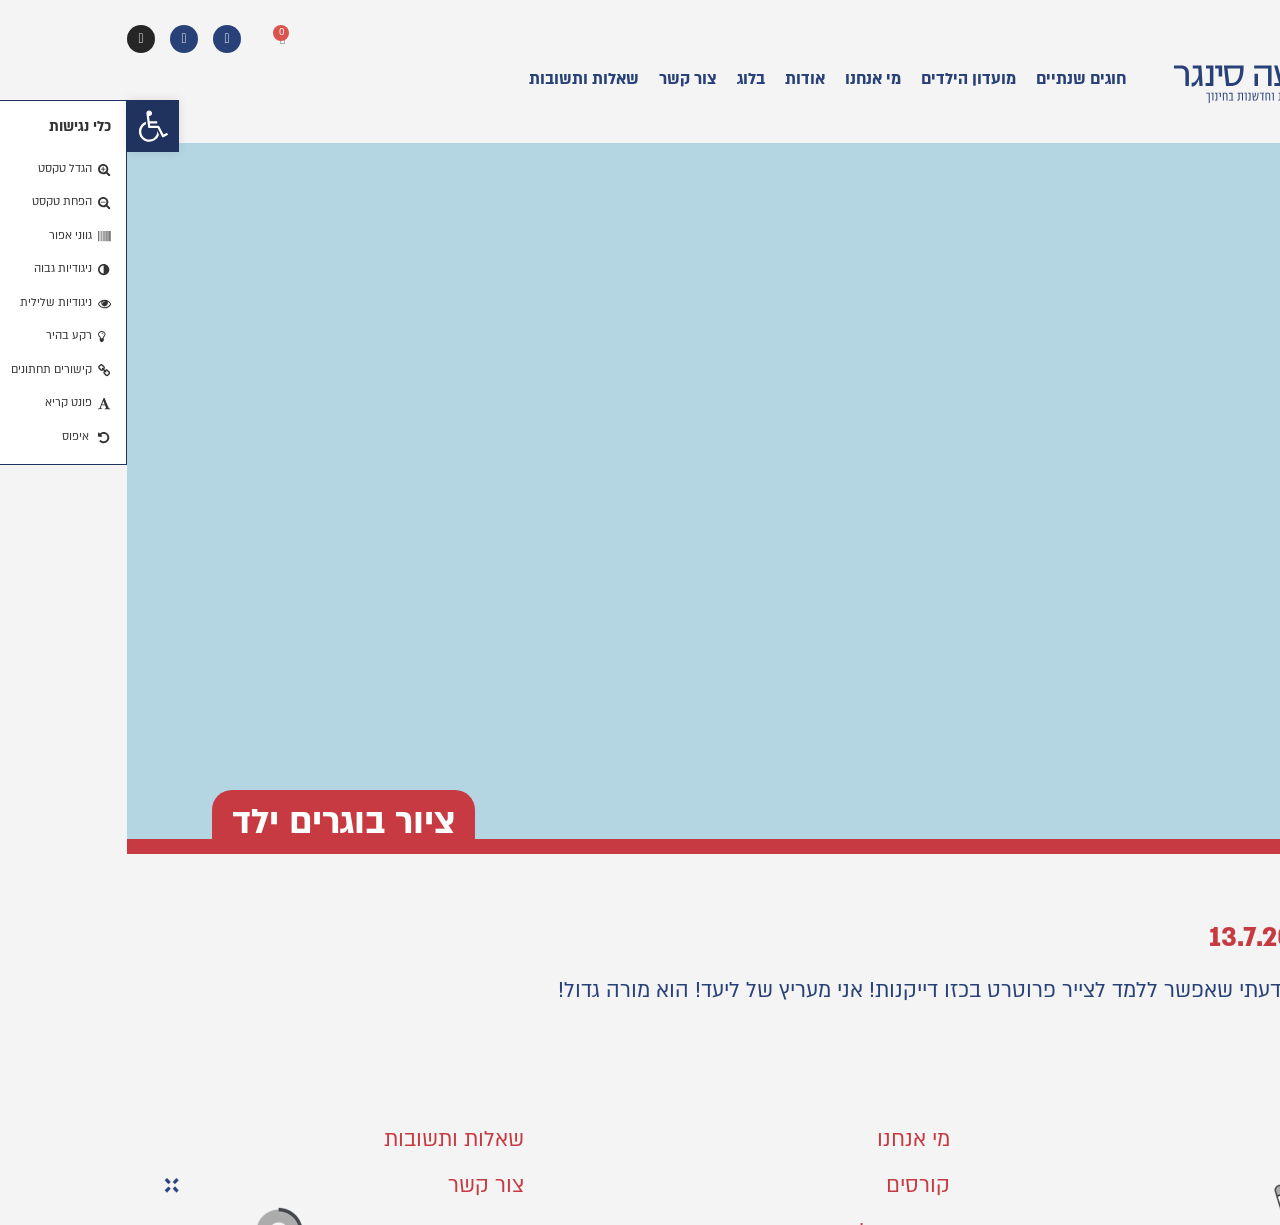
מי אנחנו (746, 79)
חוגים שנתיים (954, 79)
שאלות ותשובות (457, 79)
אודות (678, 79)
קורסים (791, 1185)
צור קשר (561, 79)
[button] (26, 126)
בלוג (624, 79)
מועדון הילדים (841, 79)
